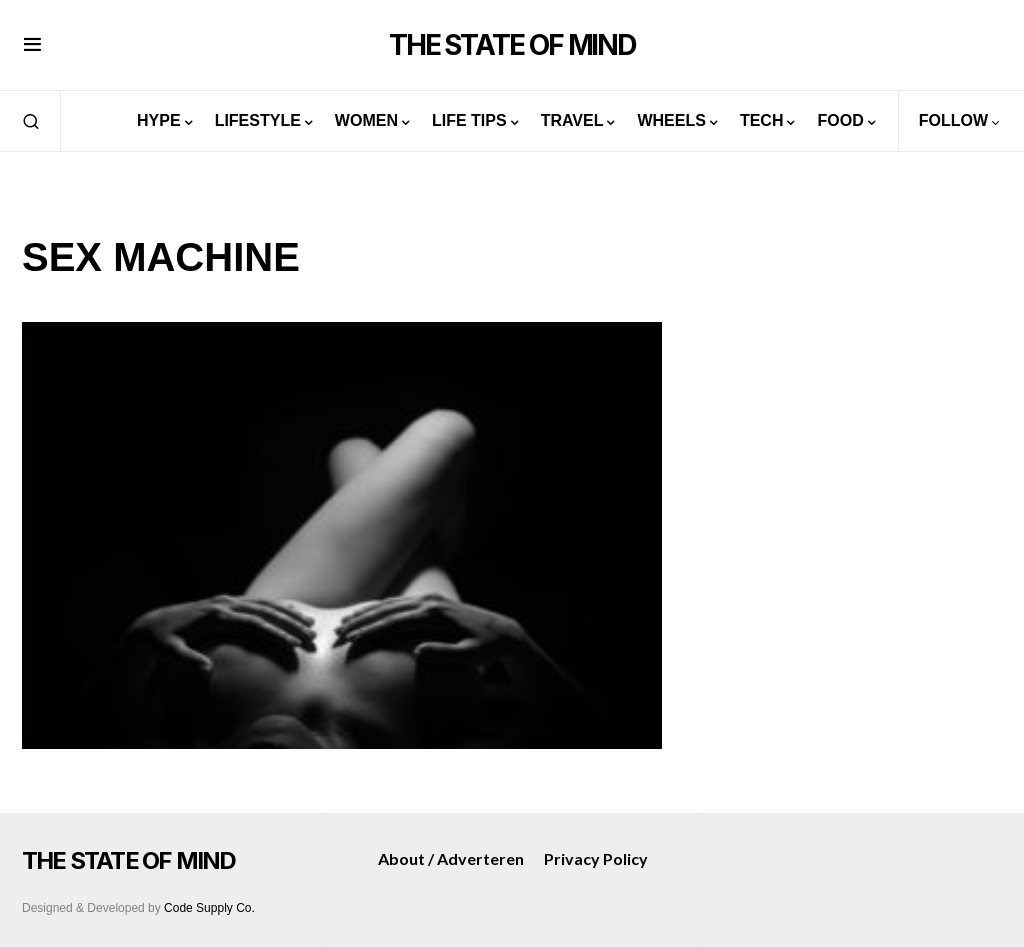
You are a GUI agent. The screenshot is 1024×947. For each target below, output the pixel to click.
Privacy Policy (596, 858)
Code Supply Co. (209, 908)
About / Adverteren (451, 858)
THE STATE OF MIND (512, 45)
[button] (32, 45)
